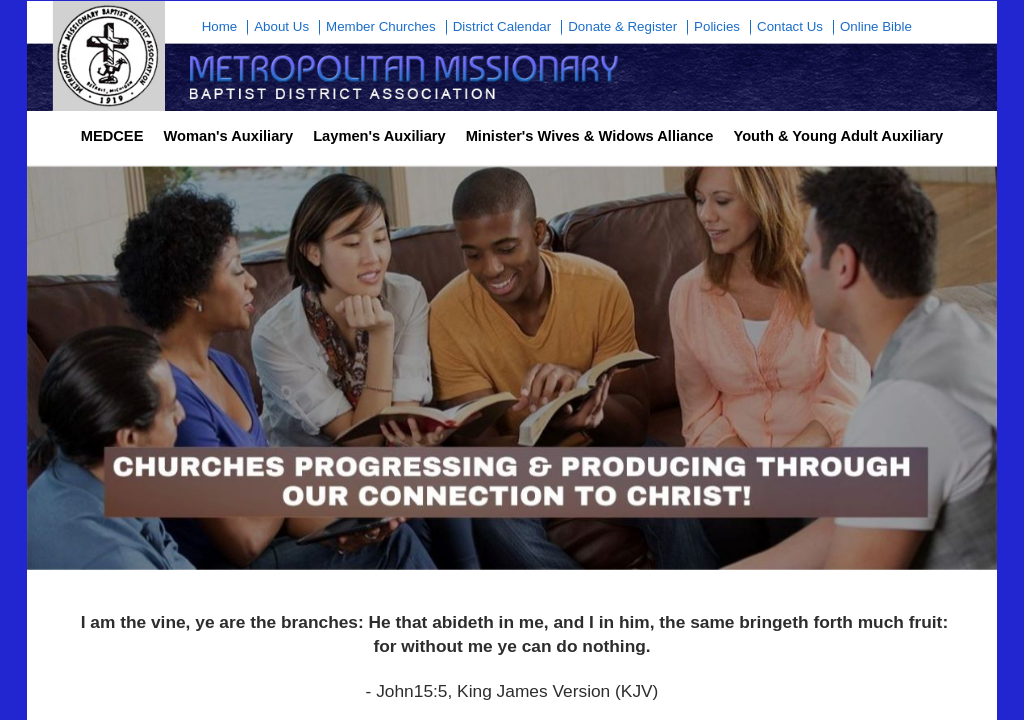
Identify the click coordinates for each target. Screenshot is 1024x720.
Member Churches (381, 27)
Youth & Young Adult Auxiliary (838, 136)
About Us (281, 27)
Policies (717, 27)
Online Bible (876, 27)
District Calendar (502, 27)
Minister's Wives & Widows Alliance (590, 136)
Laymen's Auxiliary (379, 136)
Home (220, 27)
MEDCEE (112, 136)
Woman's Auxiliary (228, 136)
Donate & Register (622, 27)
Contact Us (790, 27)
